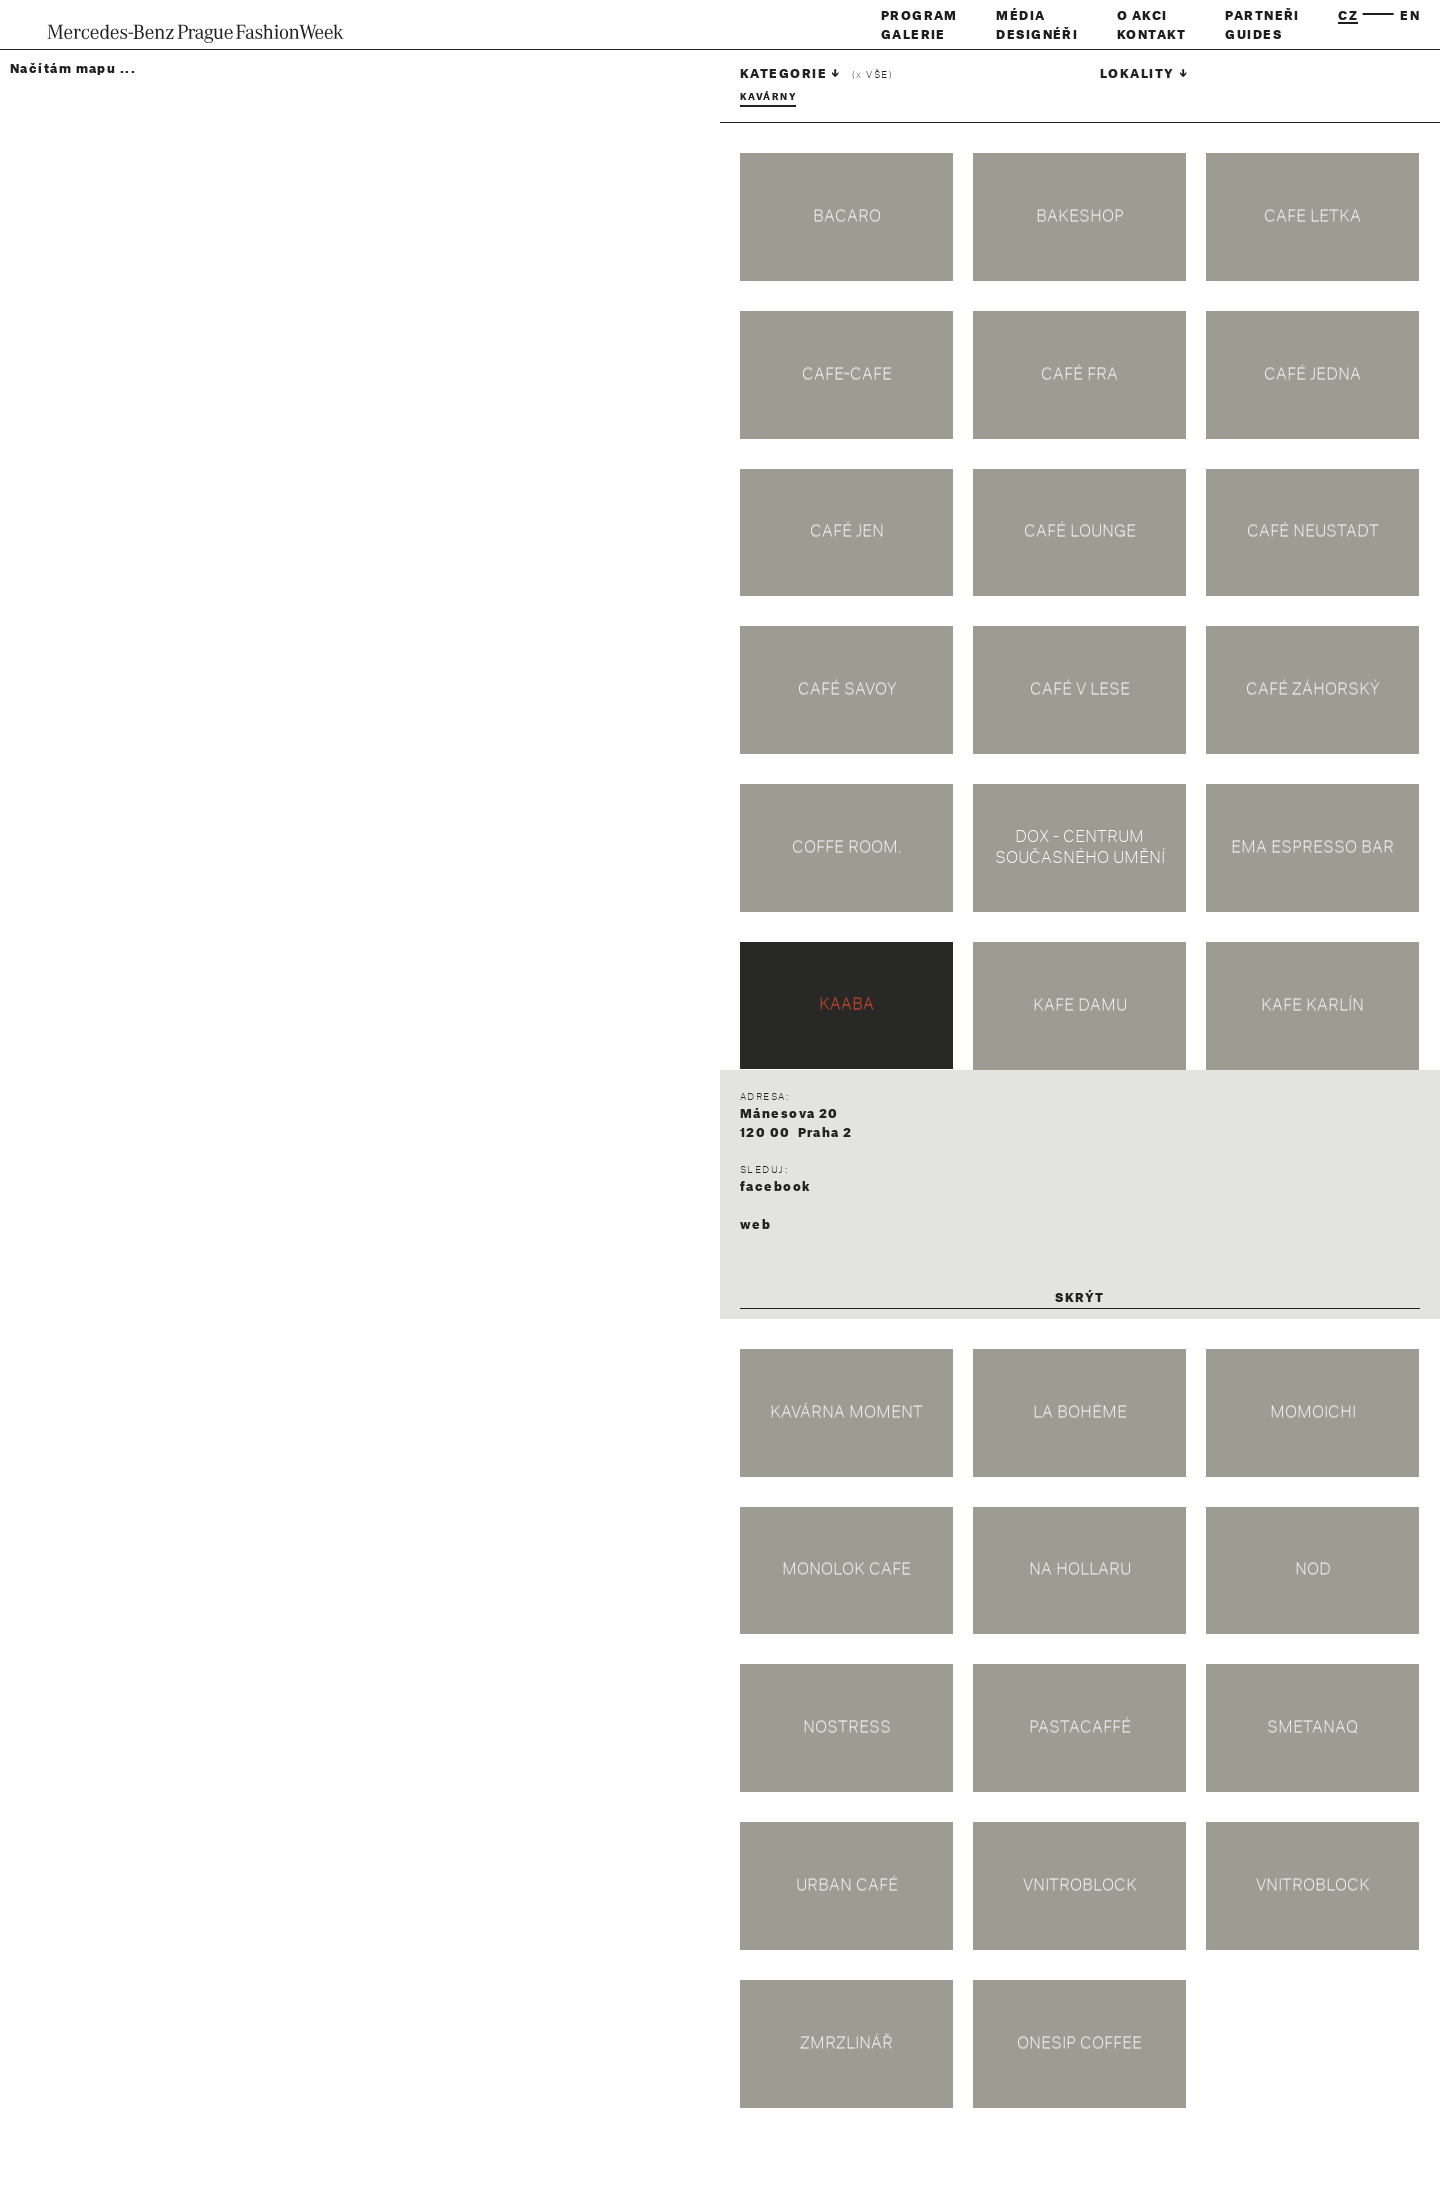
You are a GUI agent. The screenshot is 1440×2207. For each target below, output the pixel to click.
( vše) (872, 75)
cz (1348, 16)
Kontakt (1152, 35)
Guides (1253, 35)
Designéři (1037, 35)
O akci (1142, 16)
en (1410, 16)
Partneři (1262, 16)
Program (919, 16)
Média (1020, 16)
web (755, 1225)
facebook (775, 1187)
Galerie (913, 35)
